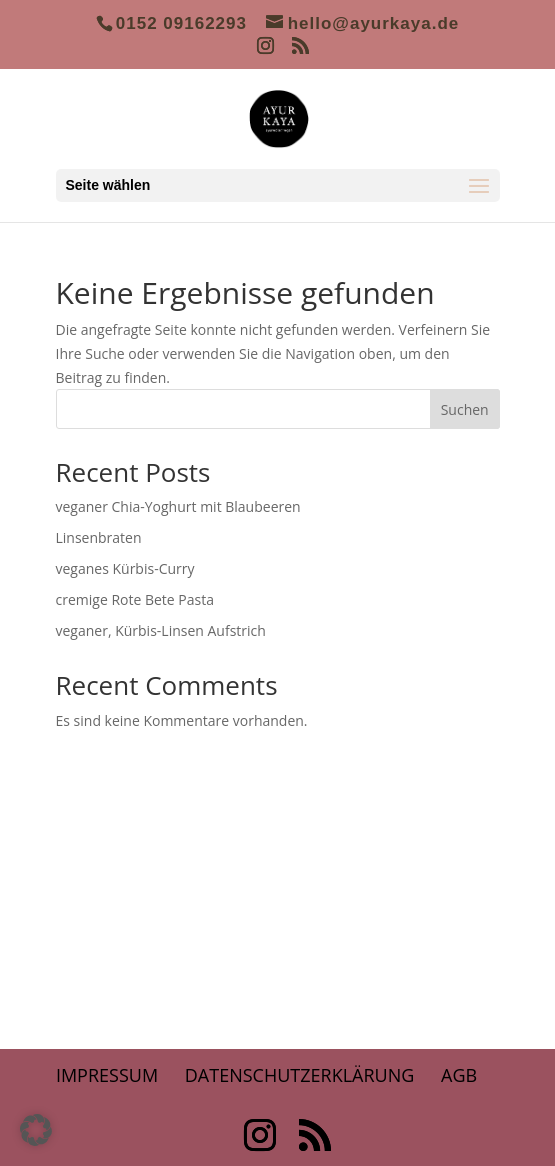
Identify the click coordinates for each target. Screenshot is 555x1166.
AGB (459, 1075)
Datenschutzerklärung (300, 1075)
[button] (36, 1130)
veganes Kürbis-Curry (125, 568)
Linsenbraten (99, 537)
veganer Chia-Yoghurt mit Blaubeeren (178, 506)
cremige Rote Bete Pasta (135, 599)
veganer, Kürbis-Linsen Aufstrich (161, 630)
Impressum (107, 1075)
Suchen (465, 409)
